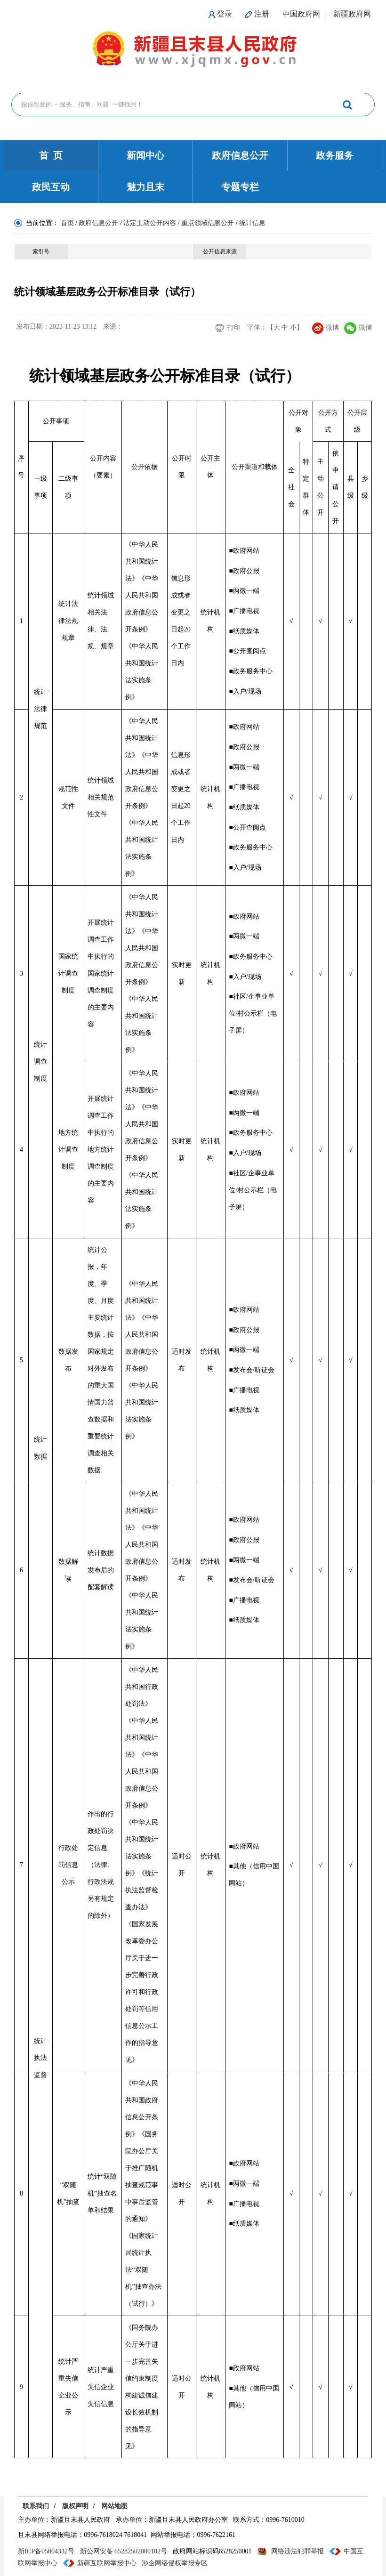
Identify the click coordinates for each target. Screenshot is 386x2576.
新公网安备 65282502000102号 (124, 2551)
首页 (67, 222)
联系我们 (36, 2506)
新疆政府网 (352, 14)
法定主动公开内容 (149, 222)
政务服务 (335, 155)
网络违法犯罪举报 (297, 2551)
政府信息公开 (240, 155)
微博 (325, 327)
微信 (358, 327)
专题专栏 (240, 187)
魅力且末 (145, 187)
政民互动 (51, 187)
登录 (224, 14)
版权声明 (75, 2506)
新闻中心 (145, 155)
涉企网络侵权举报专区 (175, 2563)
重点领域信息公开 (207, 222)
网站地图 (114, 2506)
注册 (261, 14)
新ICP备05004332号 (46, 2551)
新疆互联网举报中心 (107, 2563)
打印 (234, 327)
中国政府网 (301, 14)
